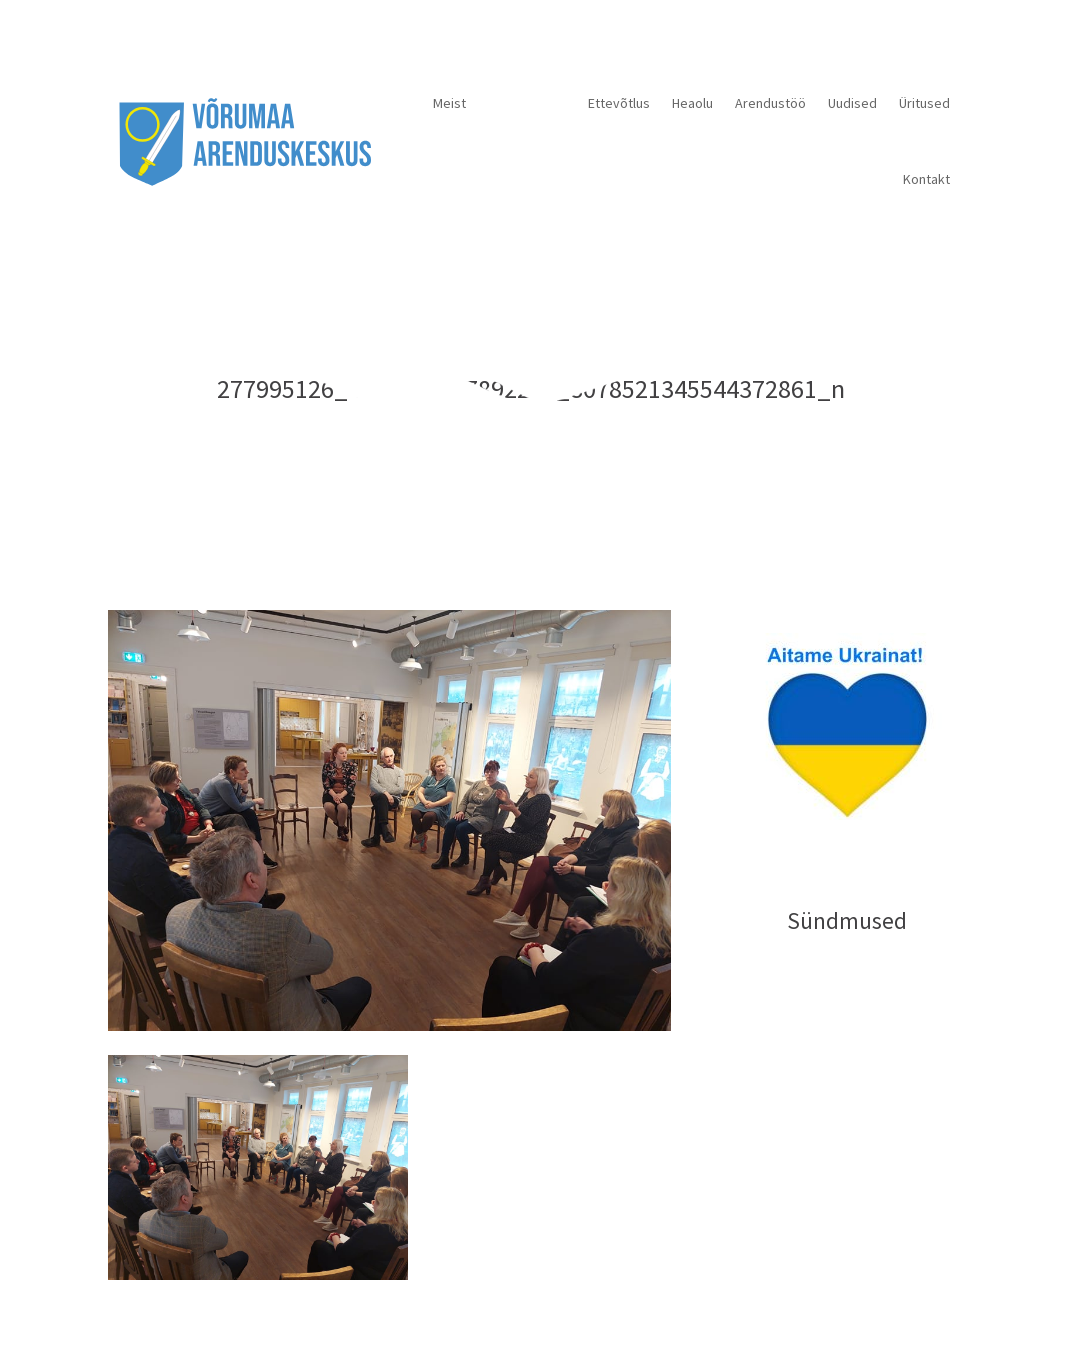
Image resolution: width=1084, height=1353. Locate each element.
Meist (449, 103)
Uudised (852, 103)
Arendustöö (770, 103)
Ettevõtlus (619, 103)
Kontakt (926, 179)
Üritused (924, 103)
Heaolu (692, 103)
